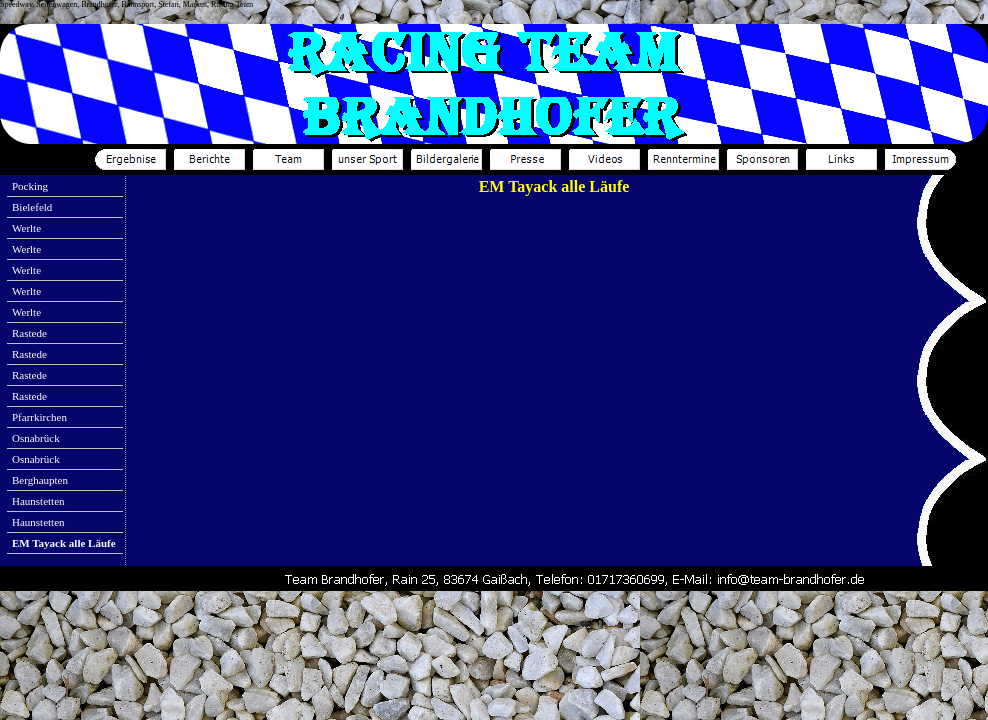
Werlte (26, 228)
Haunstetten (38, 501)
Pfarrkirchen (39, 417)
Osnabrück (36, 438)
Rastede (29, 333)
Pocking (30, 186)
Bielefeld (32, 207)
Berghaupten (40, 480)
